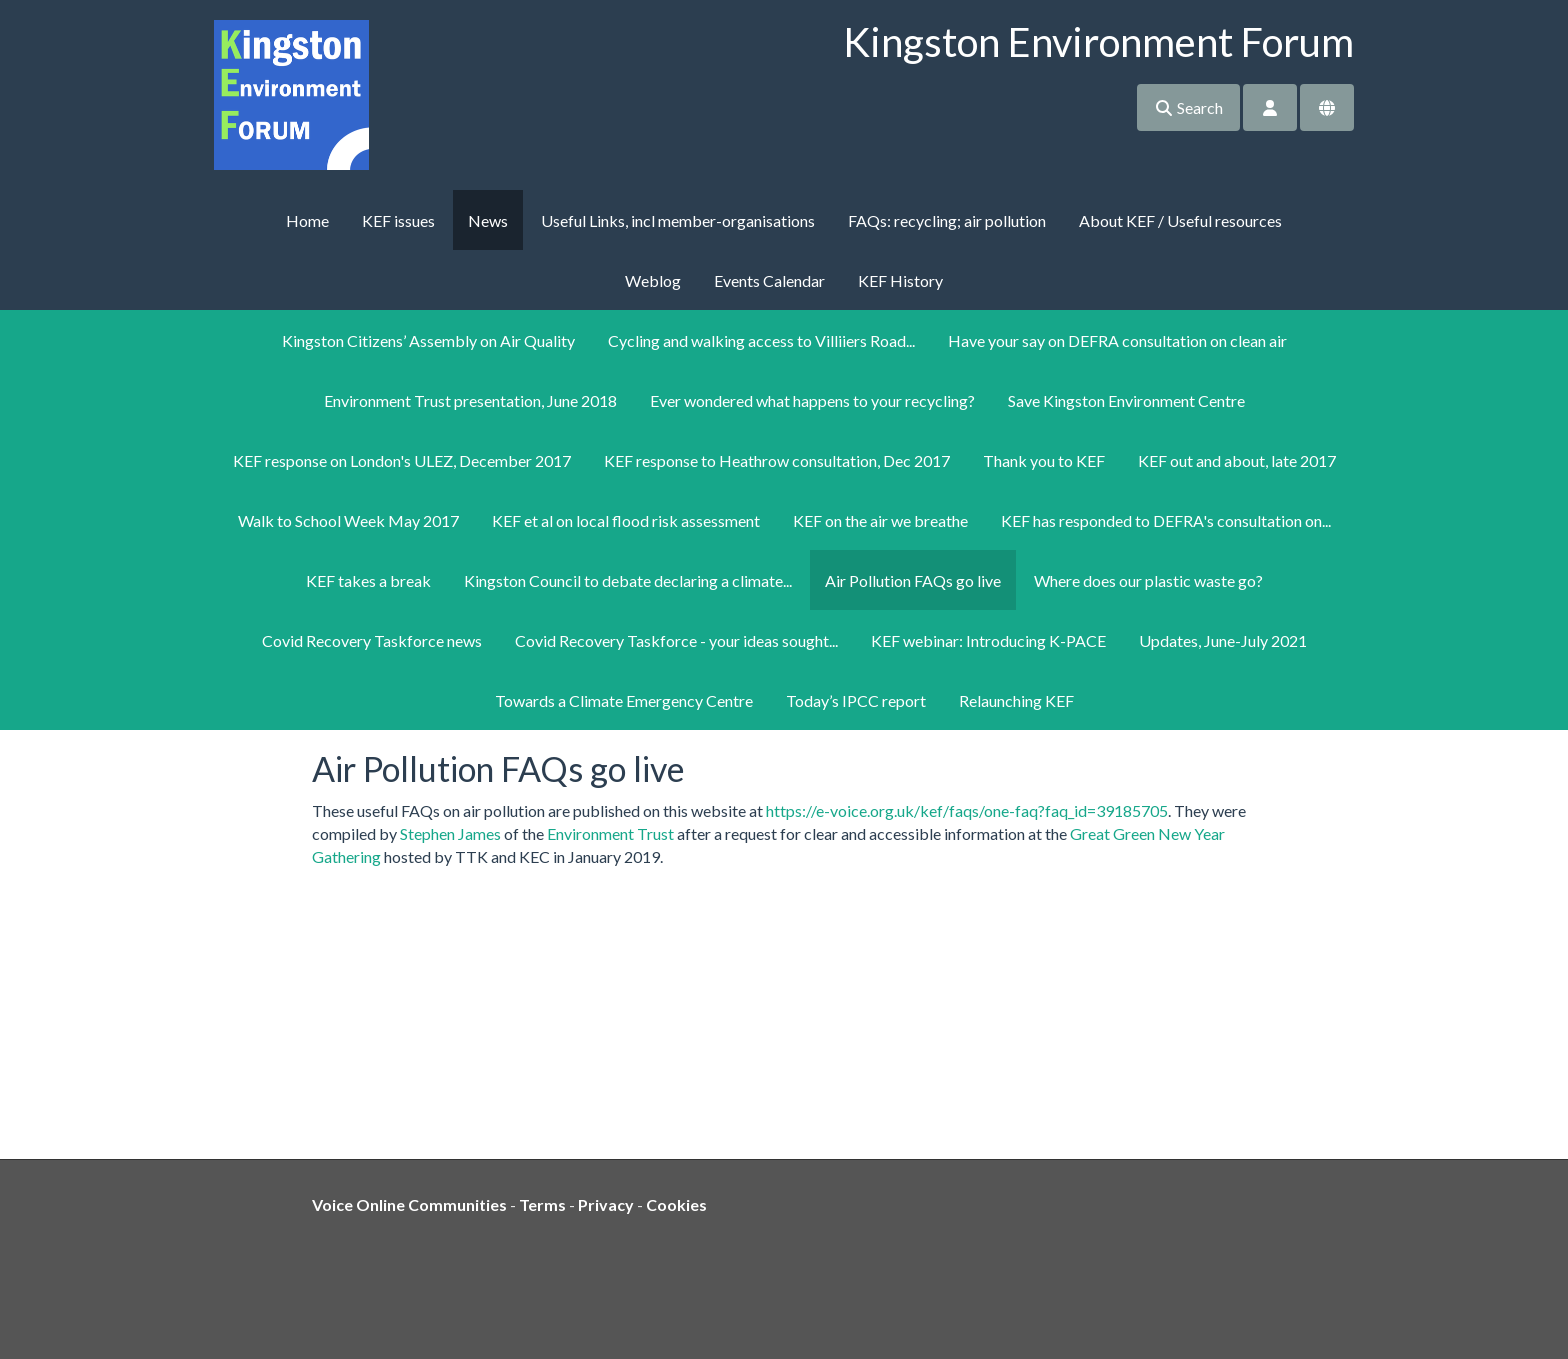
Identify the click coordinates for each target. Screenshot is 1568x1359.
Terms (542, 1204)
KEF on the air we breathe (880, 520)
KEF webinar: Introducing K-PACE (988, 640)
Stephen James (450, 833)
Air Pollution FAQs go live (913, 580)
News (488, 220)
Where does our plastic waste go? (1148, 580)
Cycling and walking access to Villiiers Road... (761, 340)
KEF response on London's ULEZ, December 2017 (402, 460)
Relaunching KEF (1016, 700)
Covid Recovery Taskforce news (372, 640)
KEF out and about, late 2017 (1237, 460)
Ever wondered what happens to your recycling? (812, 400)
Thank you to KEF (1044, 460)
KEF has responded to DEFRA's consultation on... (1166, 520)
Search (1188, 107)
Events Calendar (769, 280)
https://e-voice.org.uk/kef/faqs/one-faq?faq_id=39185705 (967, 810)
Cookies (676, 1204)
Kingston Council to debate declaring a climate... (628, 580)
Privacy (606, 1204)
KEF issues (398, 220)
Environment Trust (610, 833)
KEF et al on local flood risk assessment (626, 520)
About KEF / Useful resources (1180, 220)
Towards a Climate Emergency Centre (624, 700)
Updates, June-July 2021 (1223, 640)
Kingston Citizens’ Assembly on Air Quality (428, 340)
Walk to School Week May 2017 (348, 520)
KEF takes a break (368, 580)
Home (307, 220)
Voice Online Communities (409, 1204)
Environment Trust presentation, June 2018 (470, 400)
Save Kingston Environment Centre (1126, 400)
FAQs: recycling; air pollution (947, 220)
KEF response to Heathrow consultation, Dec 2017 (777, 460)
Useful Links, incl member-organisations (678, 220)
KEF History (900, 280)
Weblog (653, 280)
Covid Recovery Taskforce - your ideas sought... (676, 640)
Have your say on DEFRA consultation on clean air (1117, 340)
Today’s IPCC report (856, 700)
